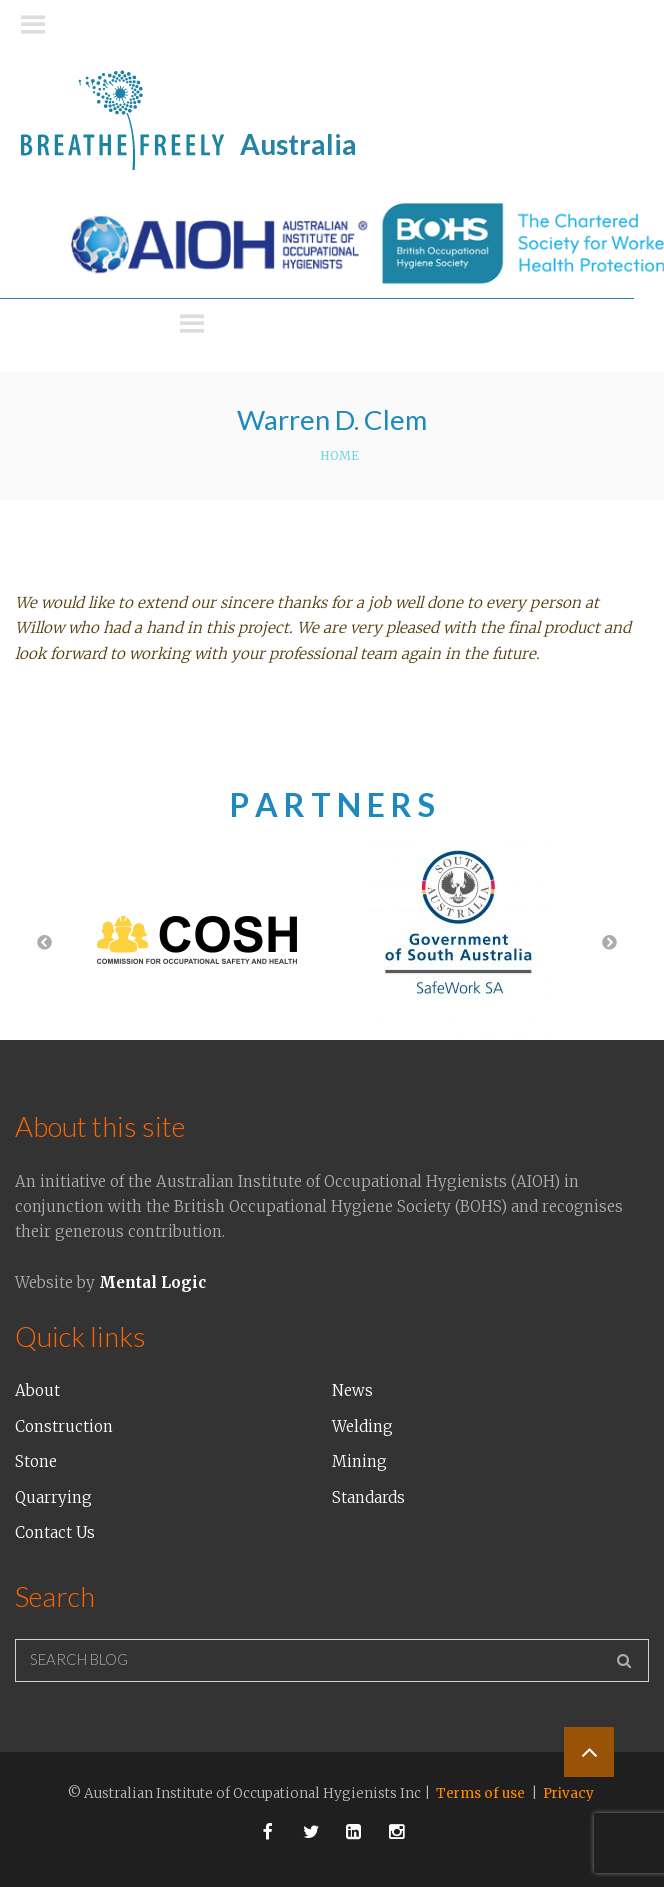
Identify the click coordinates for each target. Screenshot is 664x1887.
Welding (362, 1426)
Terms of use (480, 1793)
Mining (359, 1461)
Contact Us (55, 1532)
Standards (368, 1497)
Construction (64, 1426)
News (352, 1390)
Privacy (568, 1793)
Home (339, 455)
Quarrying (53, 1497)
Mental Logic (152, 1282)
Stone (36, 1461)
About (37, 1390)
